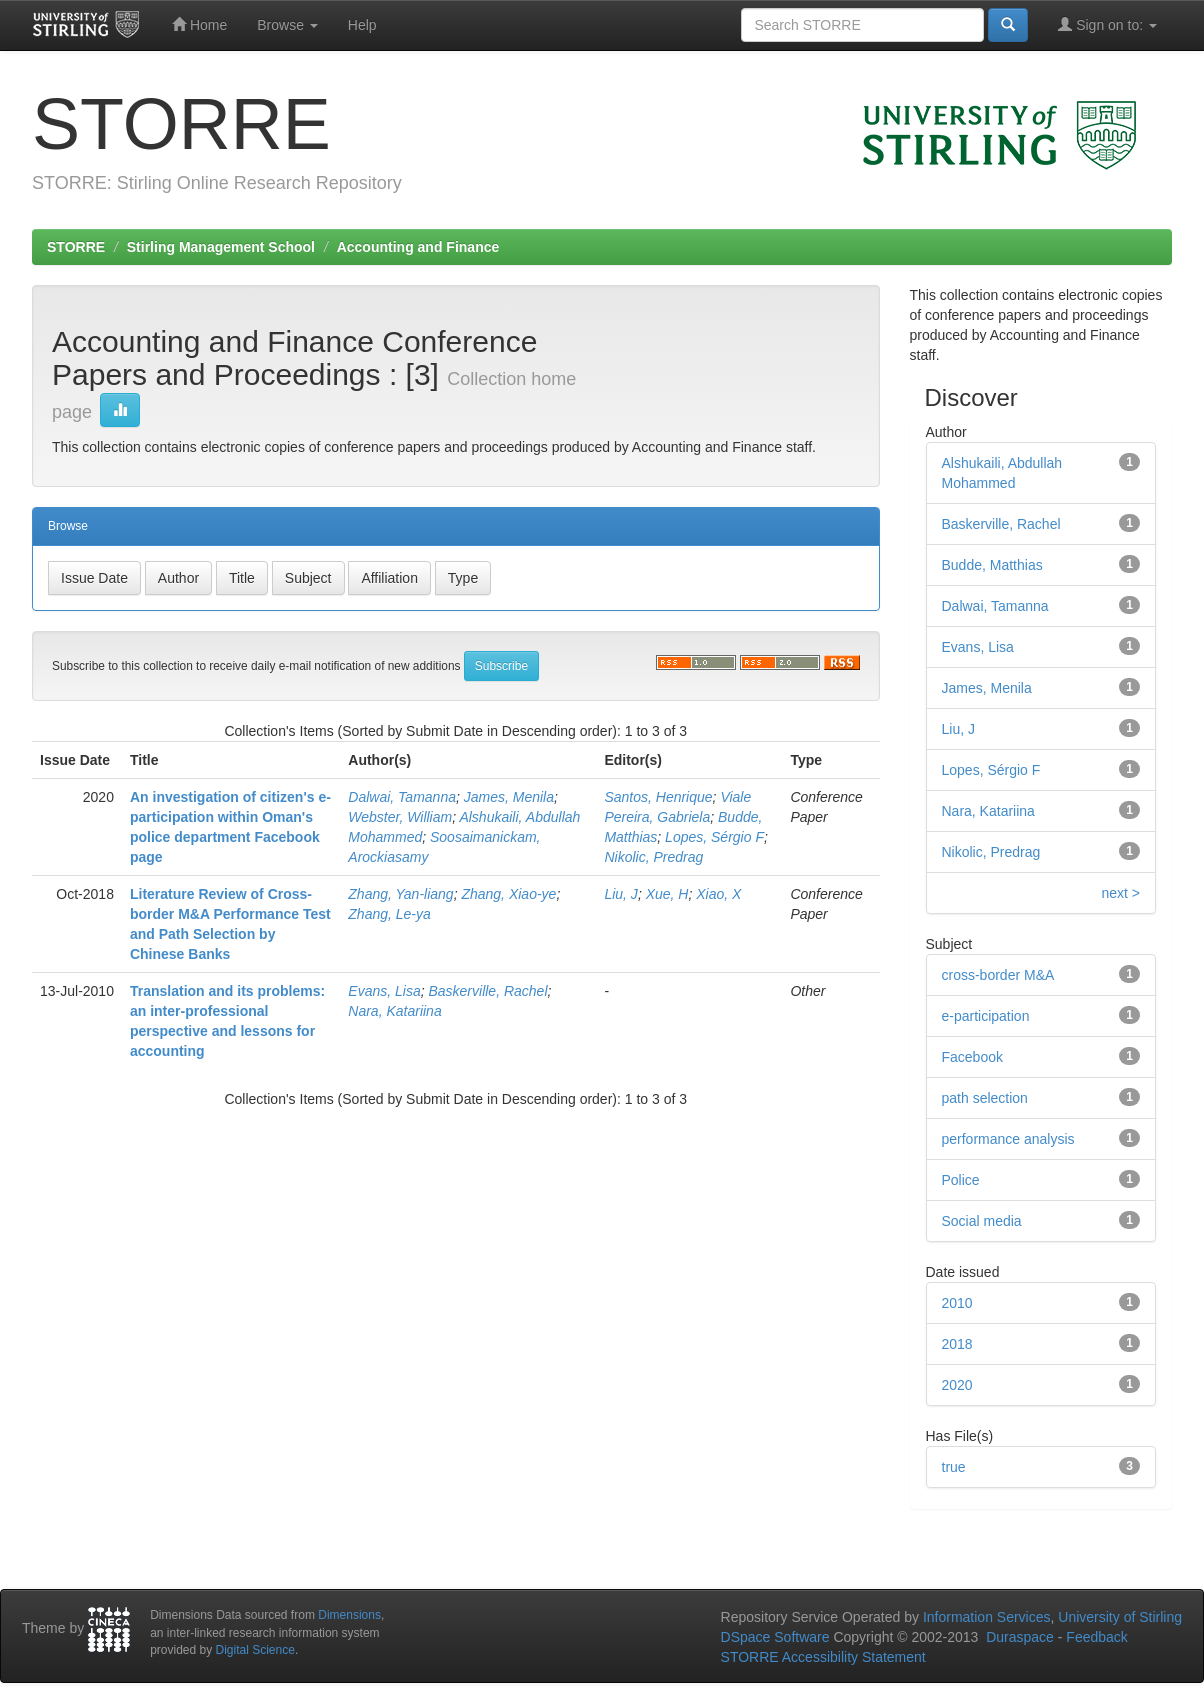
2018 (957, 1344)
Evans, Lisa (384, 991)
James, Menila (509, 797)
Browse (287, 25)
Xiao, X (718, 894)
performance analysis (1008, 1139)
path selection (985, 1098)
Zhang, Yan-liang (400, 894)
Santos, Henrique (658, 797)
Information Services (987, 1617)
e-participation (986, 1016)
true (954, 1467)
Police (961, 1180)
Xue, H (667, 894)
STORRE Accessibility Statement (823, 1657)
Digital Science (255, 1650)
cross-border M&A (998, 975)
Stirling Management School (221, 247)
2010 (957, 1303)
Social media (982, 1221)
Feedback (1096, 1637)
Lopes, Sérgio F (714, 837)
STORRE (76, 247)
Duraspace (1020, 1637)
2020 (957, 1385)
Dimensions (349, 1615)
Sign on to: (1107, 24)
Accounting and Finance (418, 247)
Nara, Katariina (394, 1011)
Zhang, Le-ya (389, 914)
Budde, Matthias (992, 565)
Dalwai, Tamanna (402, 797)
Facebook (972, 1057)
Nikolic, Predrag (653, 857)
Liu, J (620, 894)
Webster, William (400, 817)
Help (362, 25)
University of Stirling (1120, 1617)
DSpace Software (775, 1637)
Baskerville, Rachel (487, 991)
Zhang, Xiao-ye (508, 894)
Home (199, 24)
